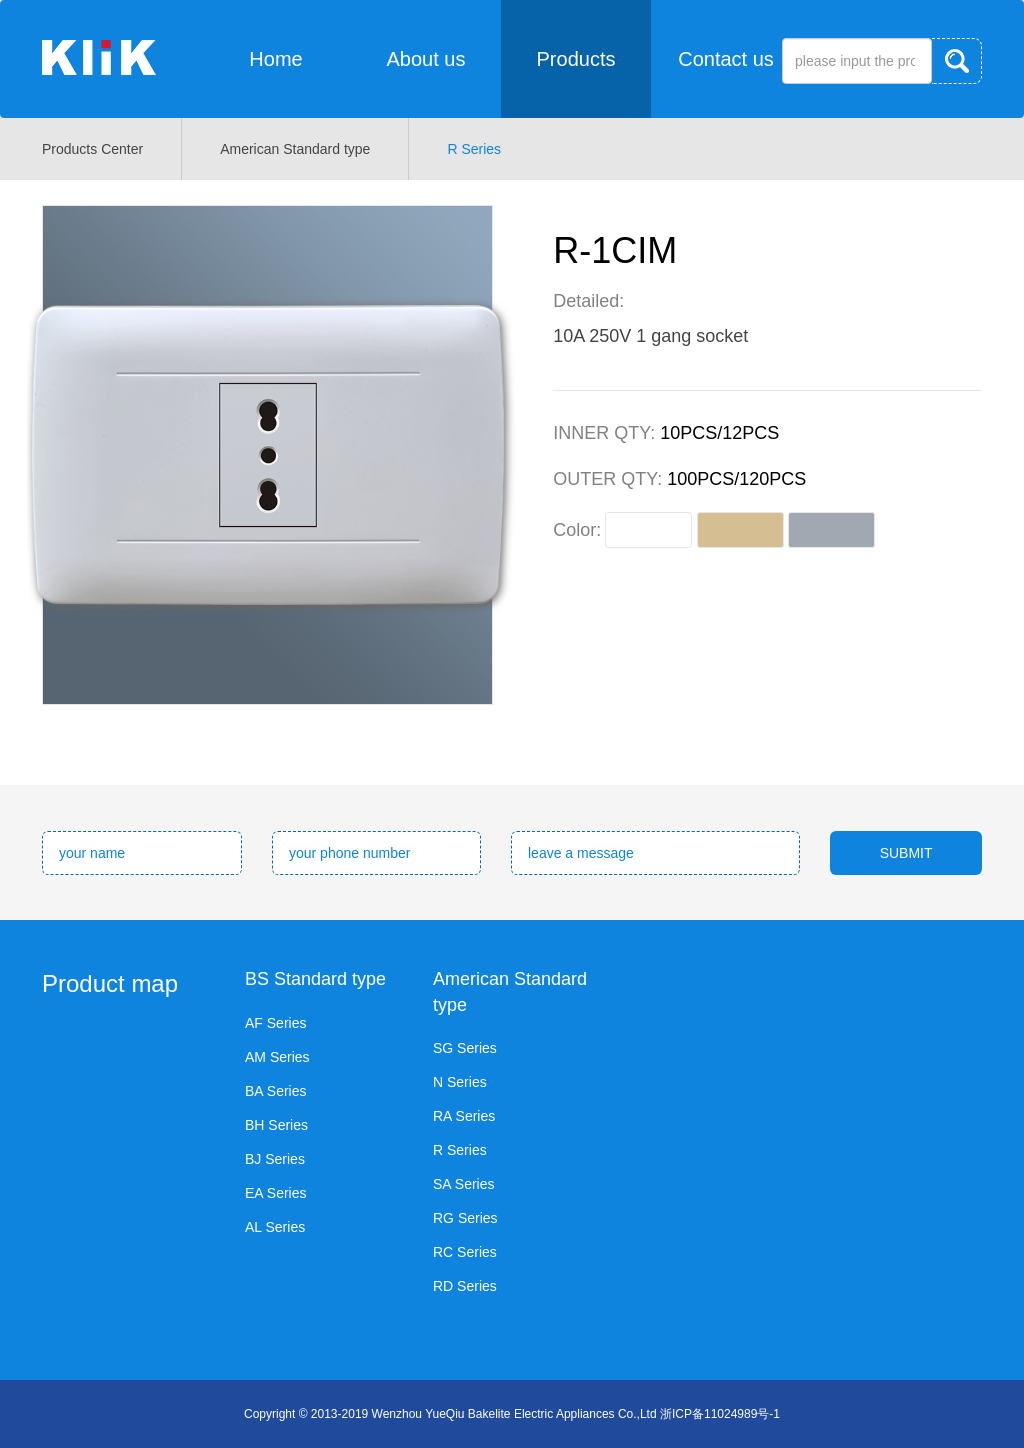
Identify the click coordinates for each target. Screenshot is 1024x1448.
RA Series (464, 1116)
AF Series (275, 1023)
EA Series (275, 1193)
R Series (474, 149)
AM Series (277, 1057)
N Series (460, 1082)
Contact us (726, 59)
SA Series (463, 1184)
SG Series (465, 1048)
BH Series (276, 1125)
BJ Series (275, 1159)
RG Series (465, 1218)
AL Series (275, 1227)
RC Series (465, 1252)
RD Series (465, 1286)
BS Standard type (315, 979)
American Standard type (295, 149)
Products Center (92, 149)
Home (275, 59)
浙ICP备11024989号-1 (720, 1414)
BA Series (275, 1091)
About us (426, 59)
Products (576, 59)
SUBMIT (906, 853)
